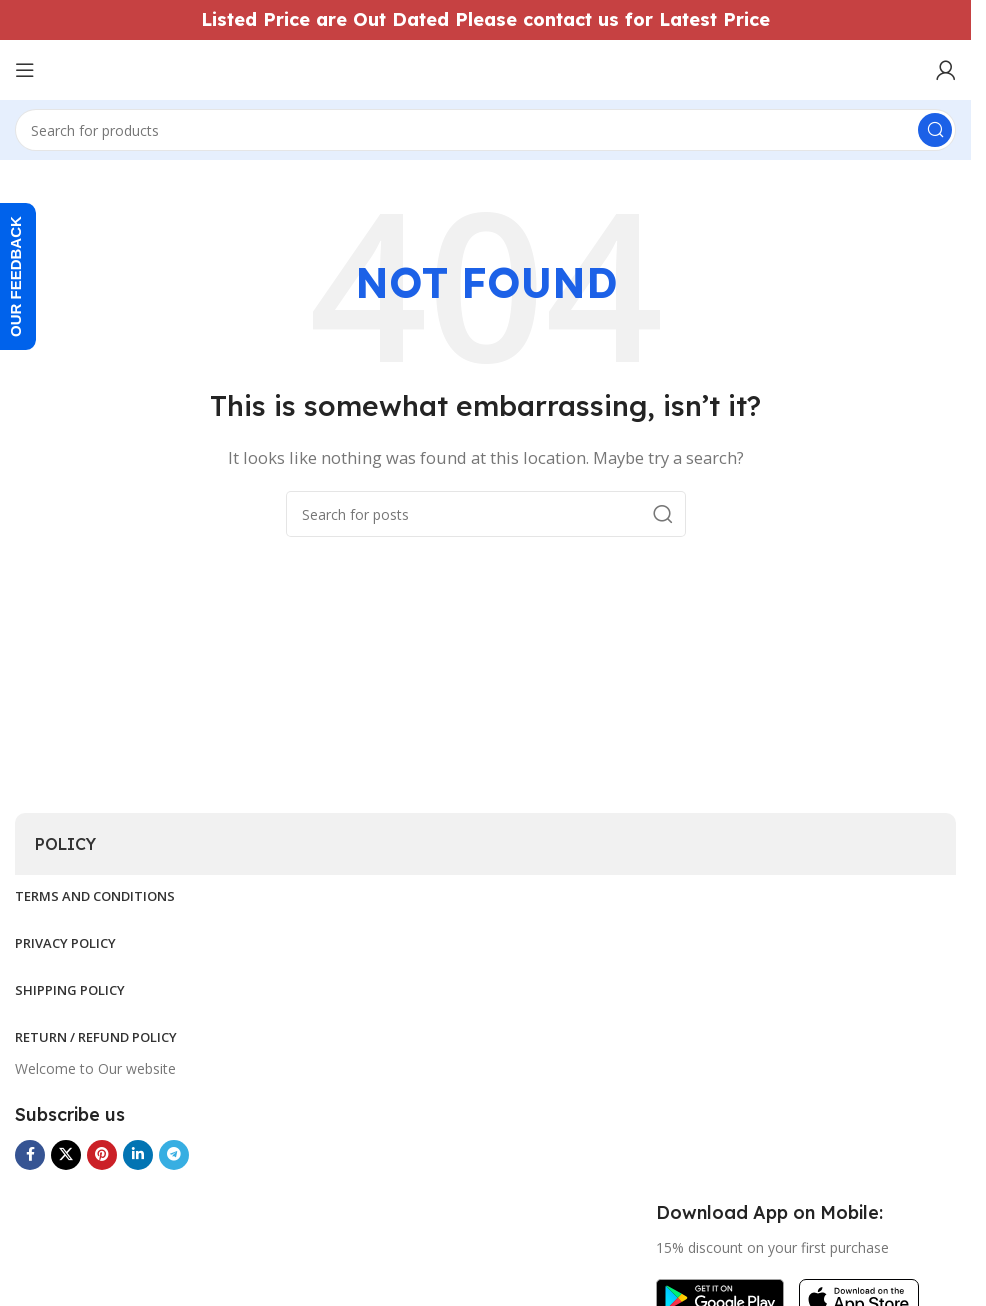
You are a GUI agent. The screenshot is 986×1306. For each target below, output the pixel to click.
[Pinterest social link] (102, 1155)
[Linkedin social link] (138, 1155)
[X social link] (66, 1155)
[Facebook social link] (30, 1155)
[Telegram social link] (174, 1155)
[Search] (485, 130)
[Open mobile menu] (25, 70)
